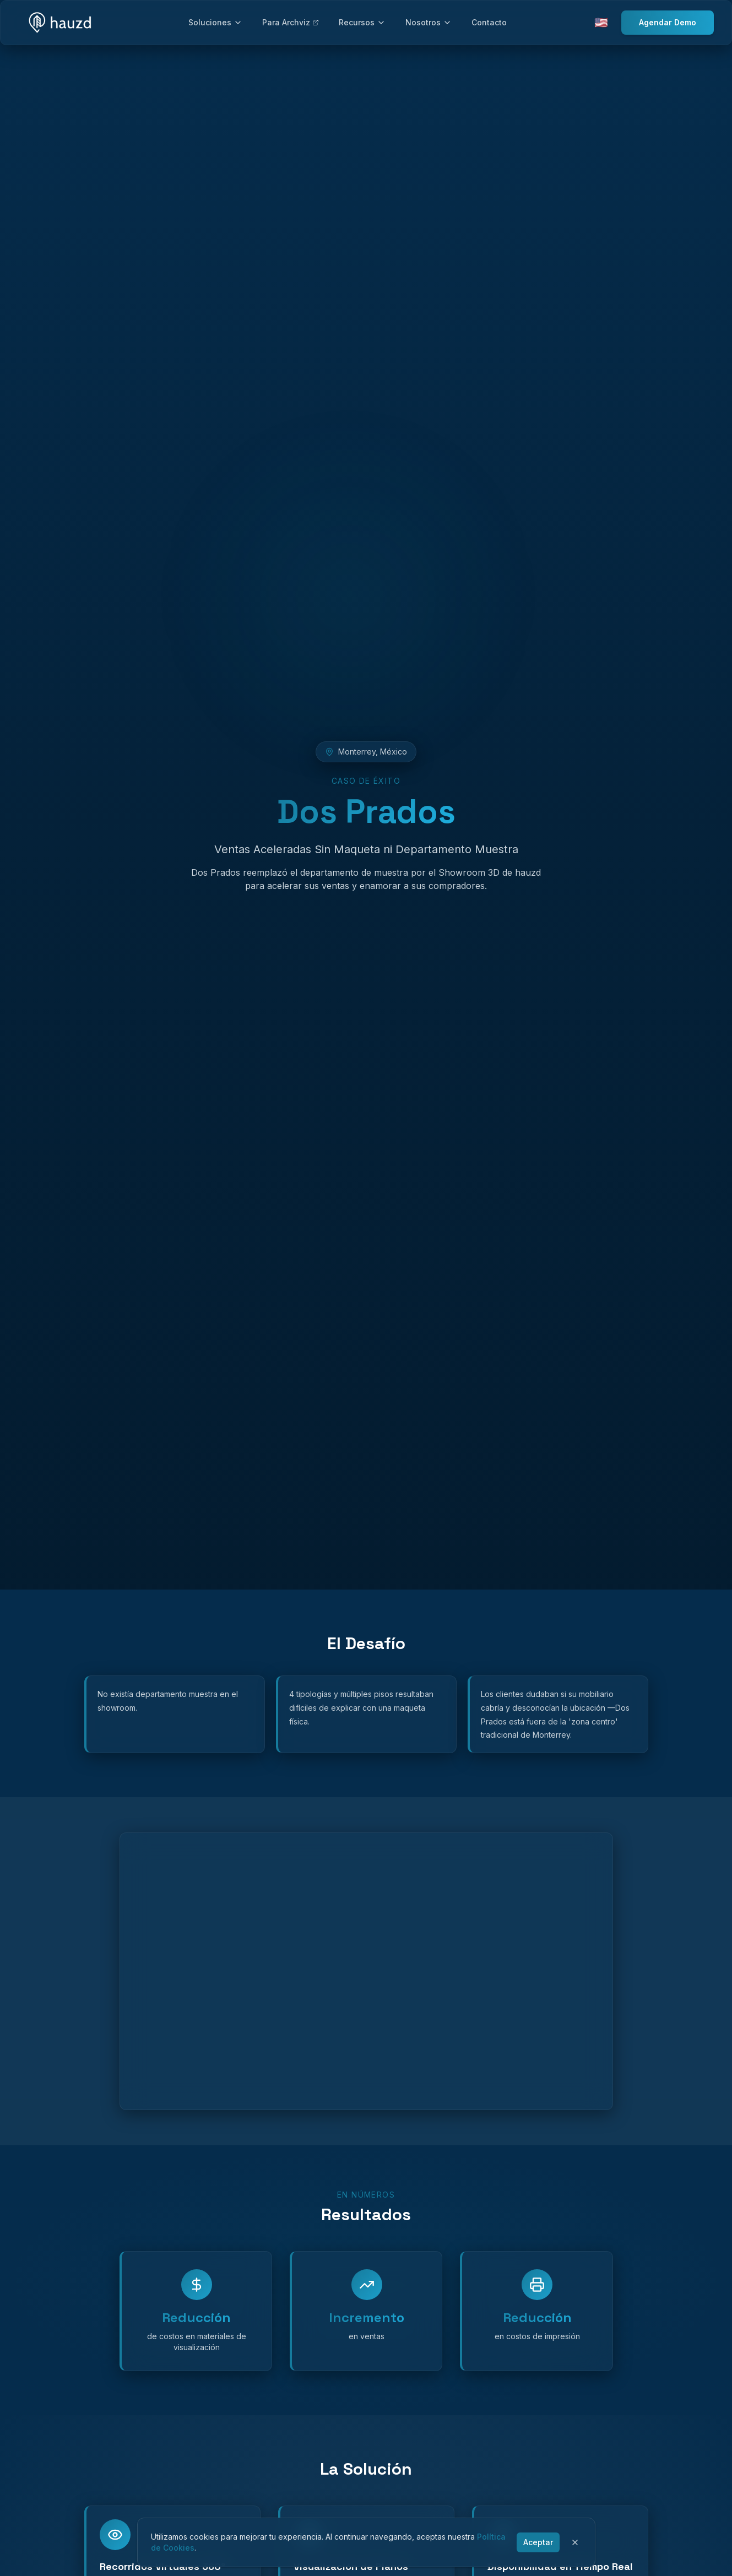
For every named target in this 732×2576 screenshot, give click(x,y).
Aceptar (538, 2542)
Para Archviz (290, 22)
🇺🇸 (601, 22)
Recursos (362, 22)
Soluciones (215, 22)
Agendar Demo (667, 22)
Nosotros (428, 22)
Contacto (489, 22)
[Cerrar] (575, 2542)
